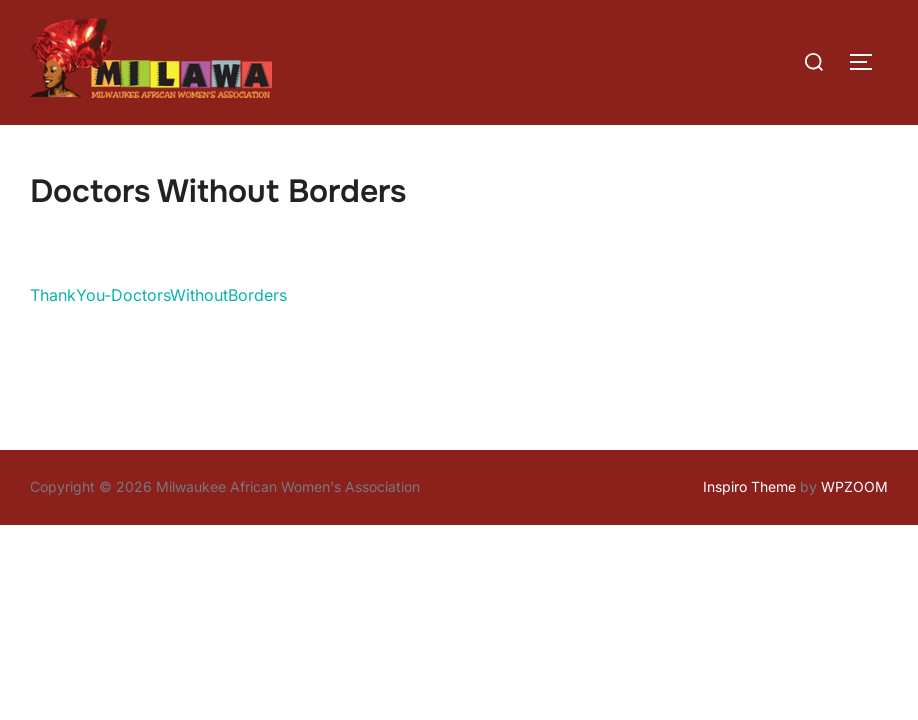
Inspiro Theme (749, 486)
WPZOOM (854, 486)
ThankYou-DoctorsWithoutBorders (158, 295)
